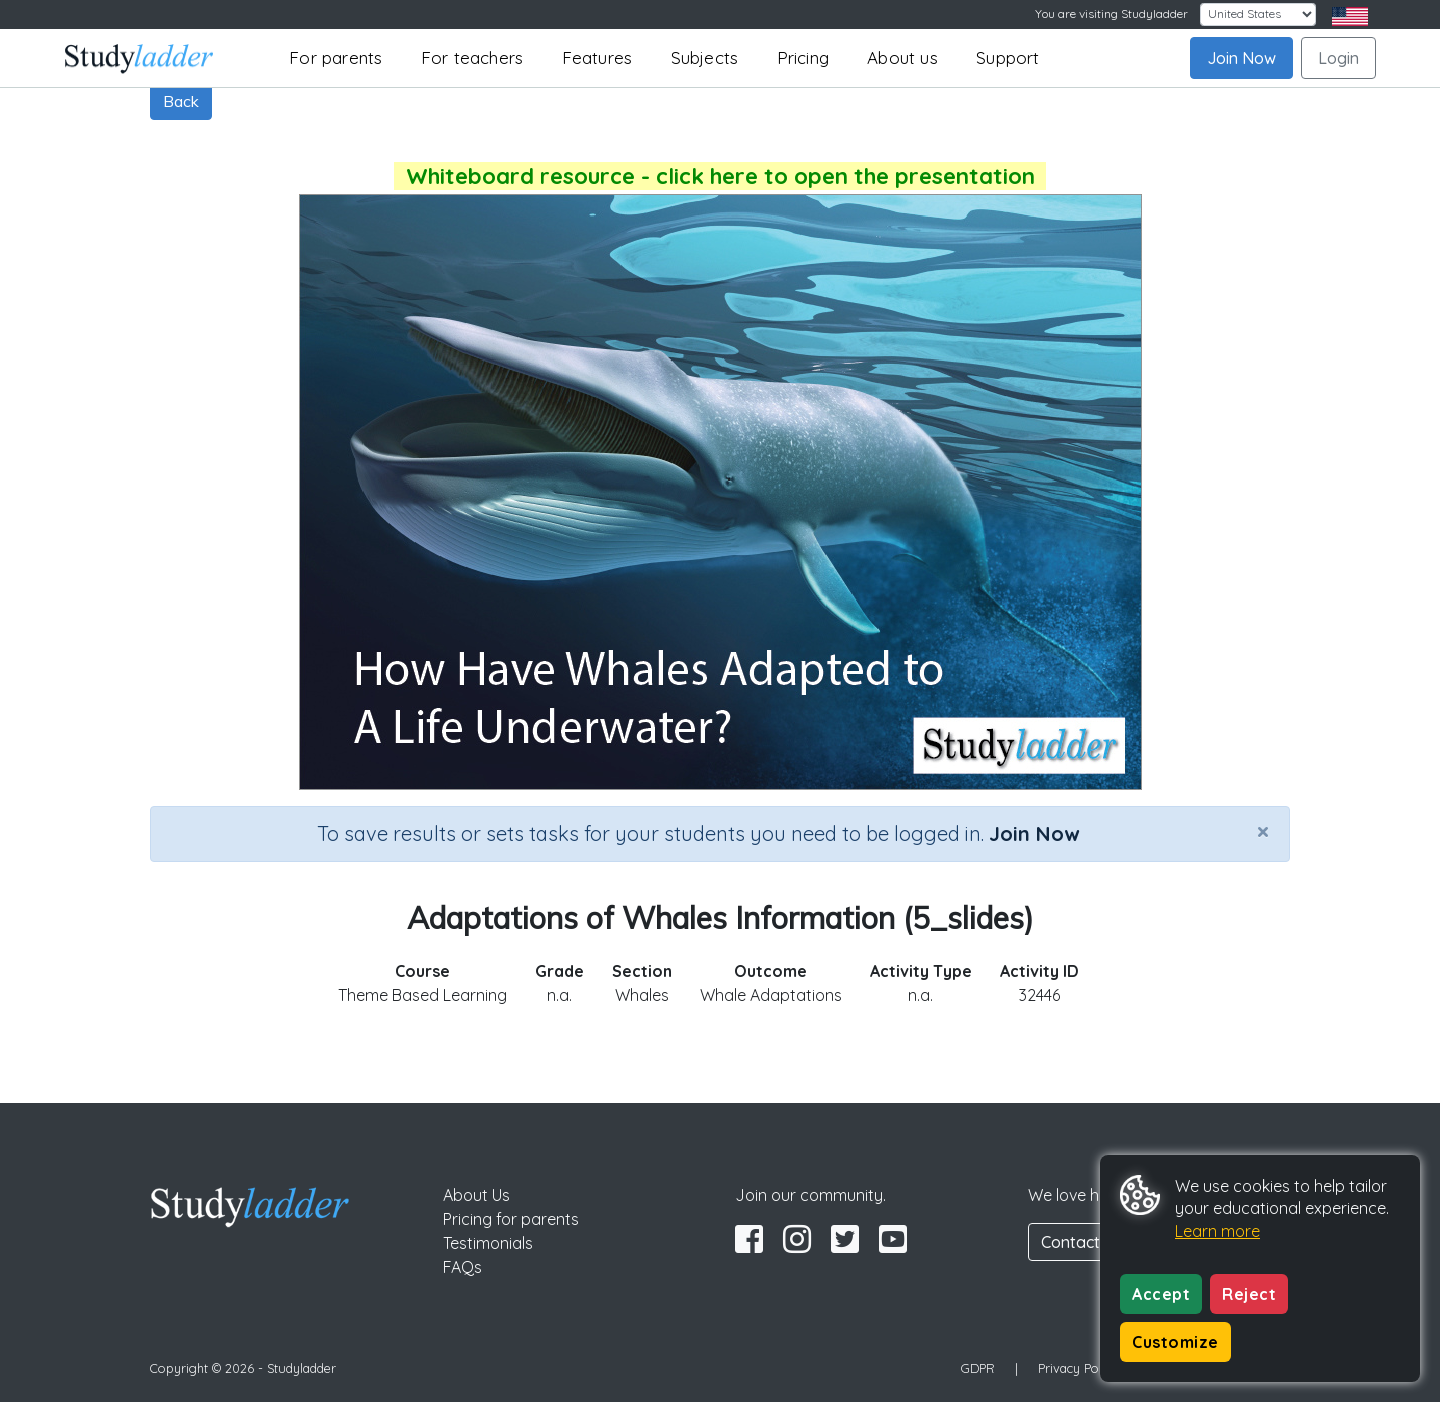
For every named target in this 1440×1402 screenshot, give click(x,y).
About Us (476, 1195)
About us (902, 57)
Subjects (705, 57)
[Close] (1263, 831)
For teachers (472, 57)
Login (1338, 58)
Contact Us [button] (1082, 1242)
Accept (1161, 1294)
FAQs (462, 1267)
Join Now (1241, 58)
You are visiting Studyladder (1111, 13)
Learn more (1217, 1231)
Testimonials (488, 1243)
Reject (1249, 1294)
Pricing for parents (511, 1219)
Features (597, 57)
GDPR (978, 1368)
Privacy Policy (1078, 1368)
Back (181, 101)
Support (1007, 57)
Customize (1175, 1342)
